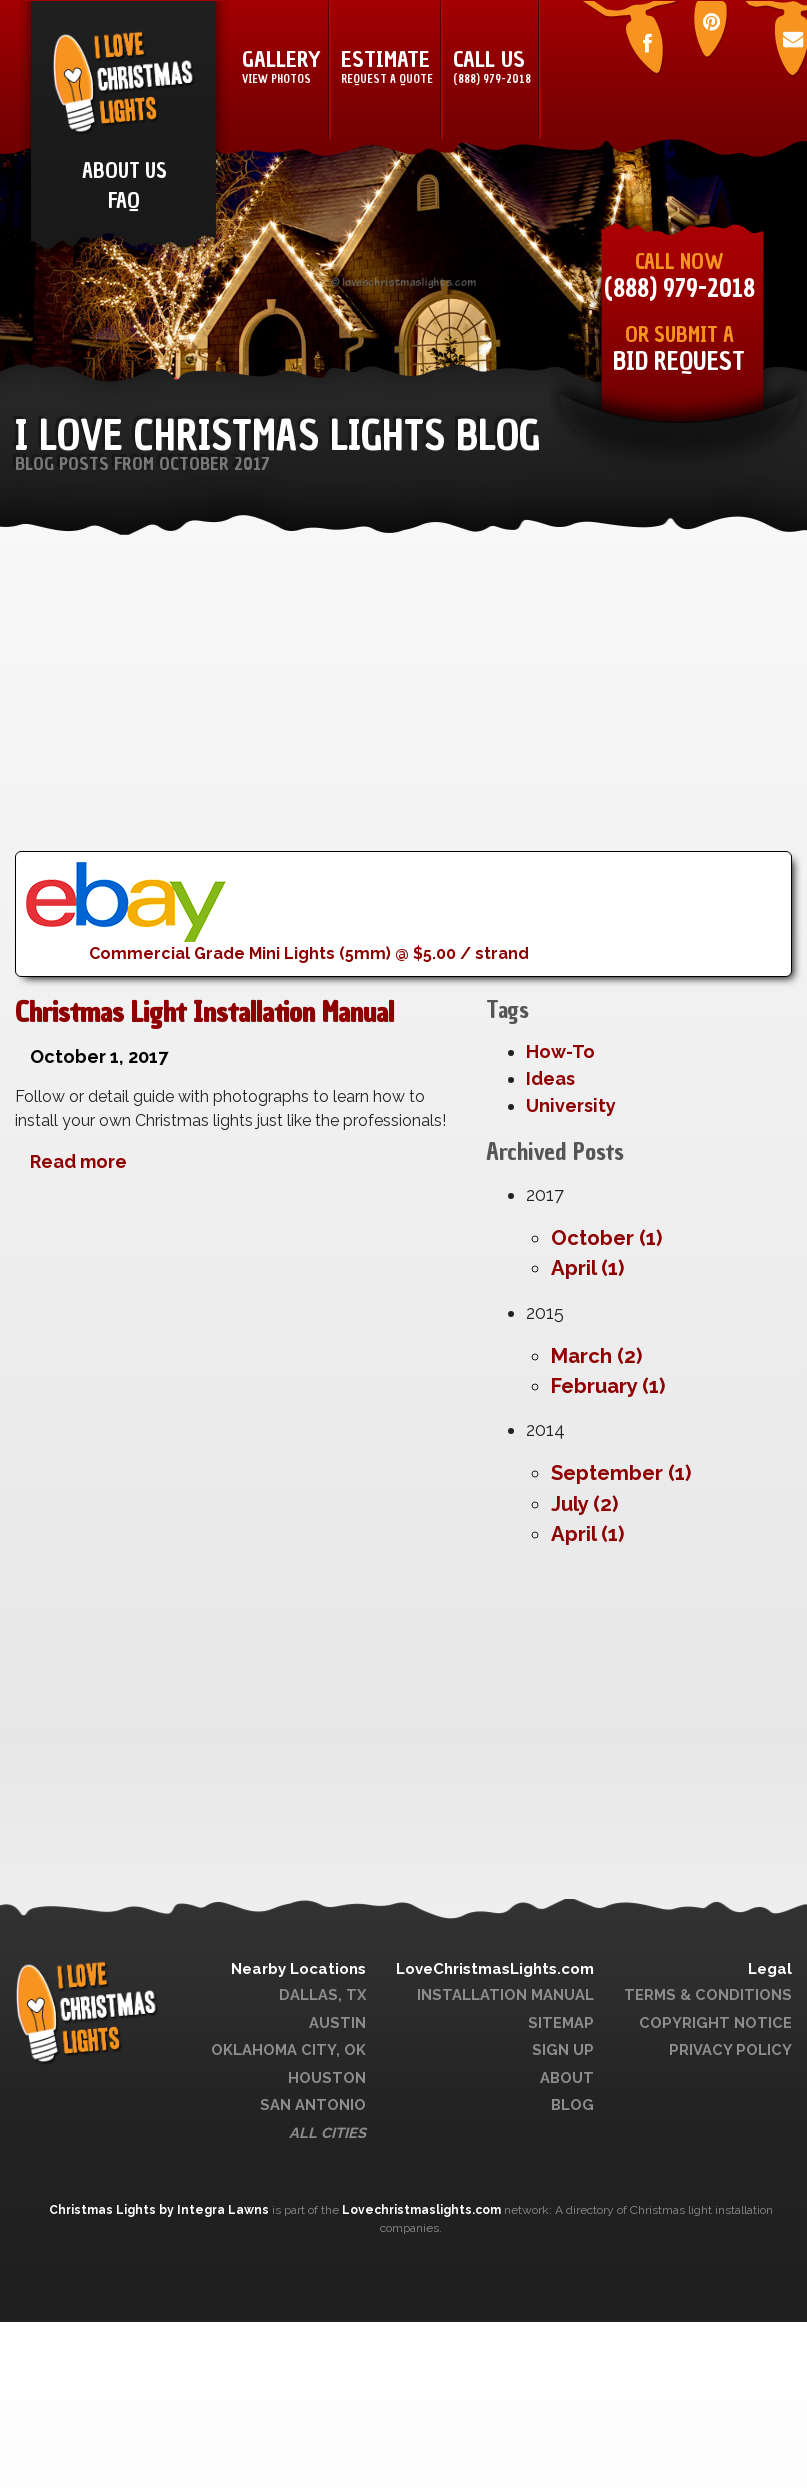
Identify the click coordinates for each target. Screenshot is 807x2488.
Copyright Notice (715, 2022)
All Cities (327, 2132)
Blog (572, 2104)
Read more (78, 1161)
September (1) (621, 1473)
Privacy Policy (730, 2049)
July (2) (584, 1504)
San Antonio (313, 2104)
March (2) (596, 1356)
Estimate (387, 67)
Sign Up (563, 2049)
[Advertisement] (384, 711)
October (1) (606, 1238)
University (571, 1105)
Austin (337, 2022)
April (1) (587, 1268)
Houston (327, 2077)
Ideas (550, 1078)
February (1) (608, 1386)
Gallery (281, 67)
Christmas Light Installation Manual (204, 1012)
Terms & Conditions (708, 1994)
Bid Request (679, 361)
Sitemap (561, 2022)
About (567, 2077)
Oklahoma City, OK (288, 2049)
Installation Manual (505, 1994)
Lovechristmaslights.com (421, 2210)
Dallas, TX (322, 1994)
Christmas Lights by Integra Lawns (160, 2210)
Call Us (492, 67)
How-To (560, 1051)
